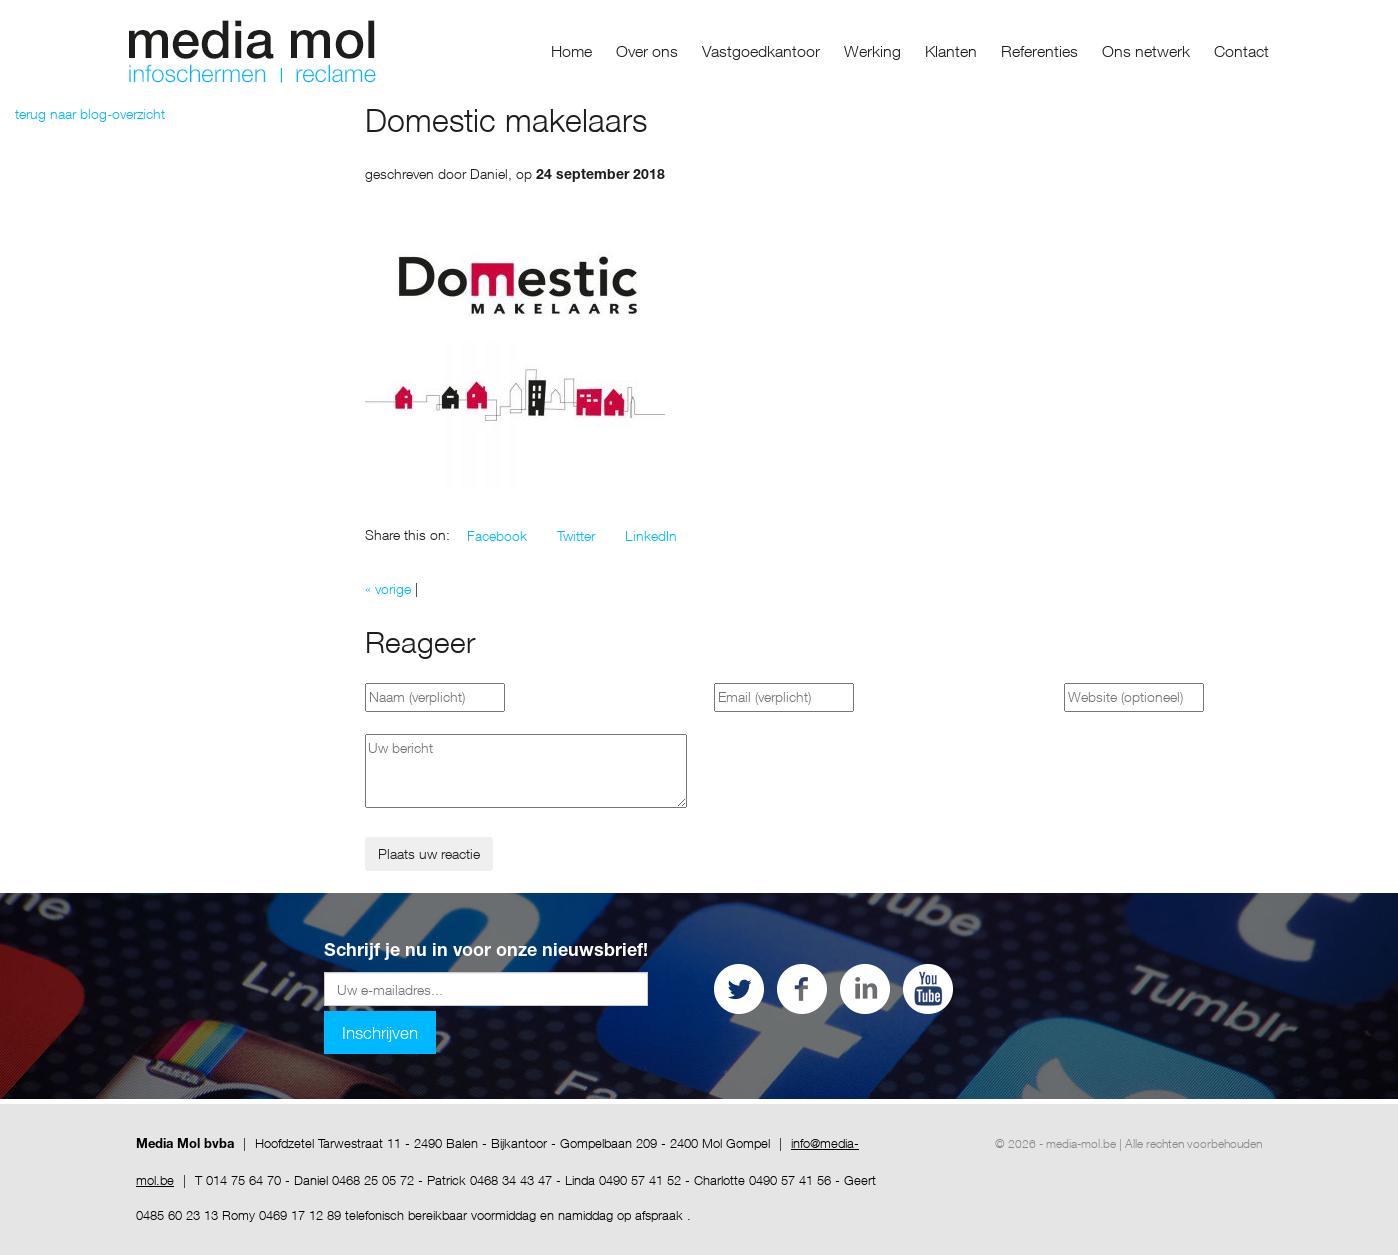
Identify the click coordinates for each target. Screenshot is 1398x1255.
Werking (872, 51)
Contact (1241, 51)
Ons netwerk (1146, 51)
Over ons (647, 51)
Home (571, 51)
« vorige (388, 588)
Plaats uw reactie (429, 853)
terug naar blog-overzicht (90, 113)
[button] (497, 536)
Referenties (1039, 51)
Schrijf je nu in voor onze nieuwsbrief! (486, 952)
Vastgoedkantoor (761, 51)
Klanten (951, 51)
